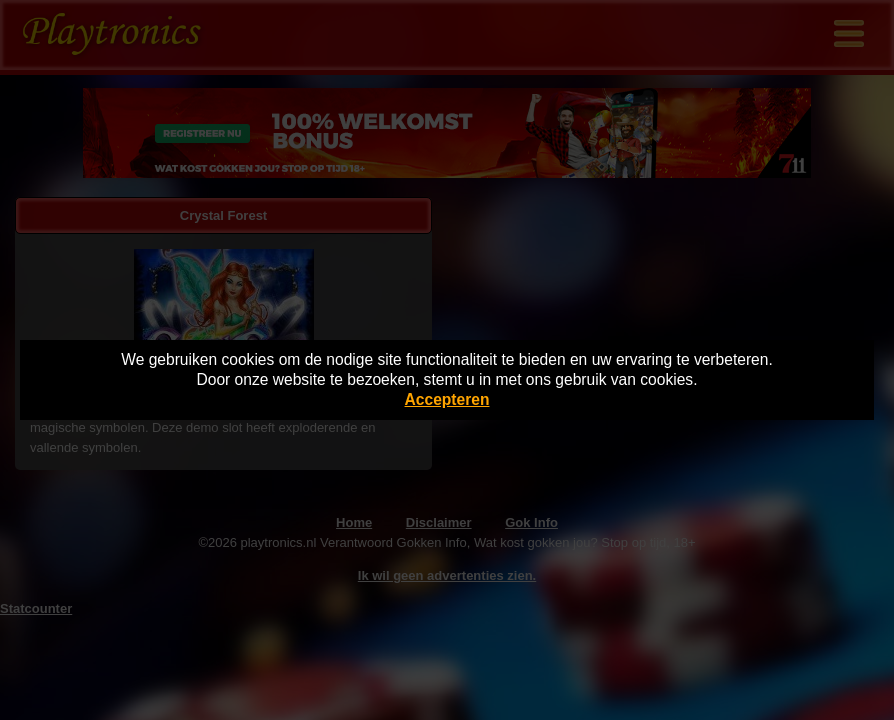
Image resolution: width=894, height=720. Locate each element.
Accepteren (447, 399)
